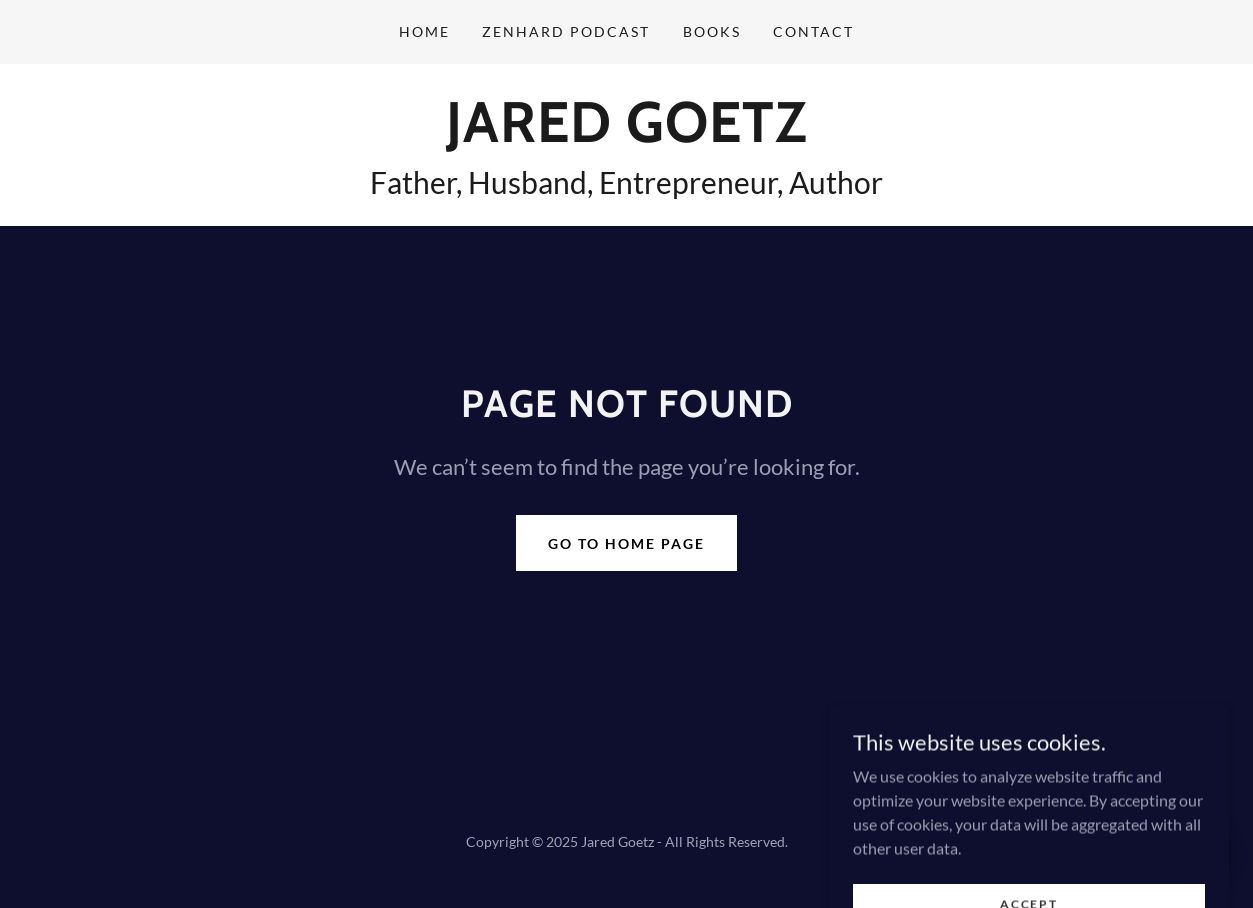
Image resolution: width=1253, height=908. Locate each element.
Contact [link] (813, 31)
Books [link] (712, 31)
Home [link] (424, 31)
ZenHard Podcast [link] (566, 31)
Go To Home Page (626, 543)
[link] (626, 135)
